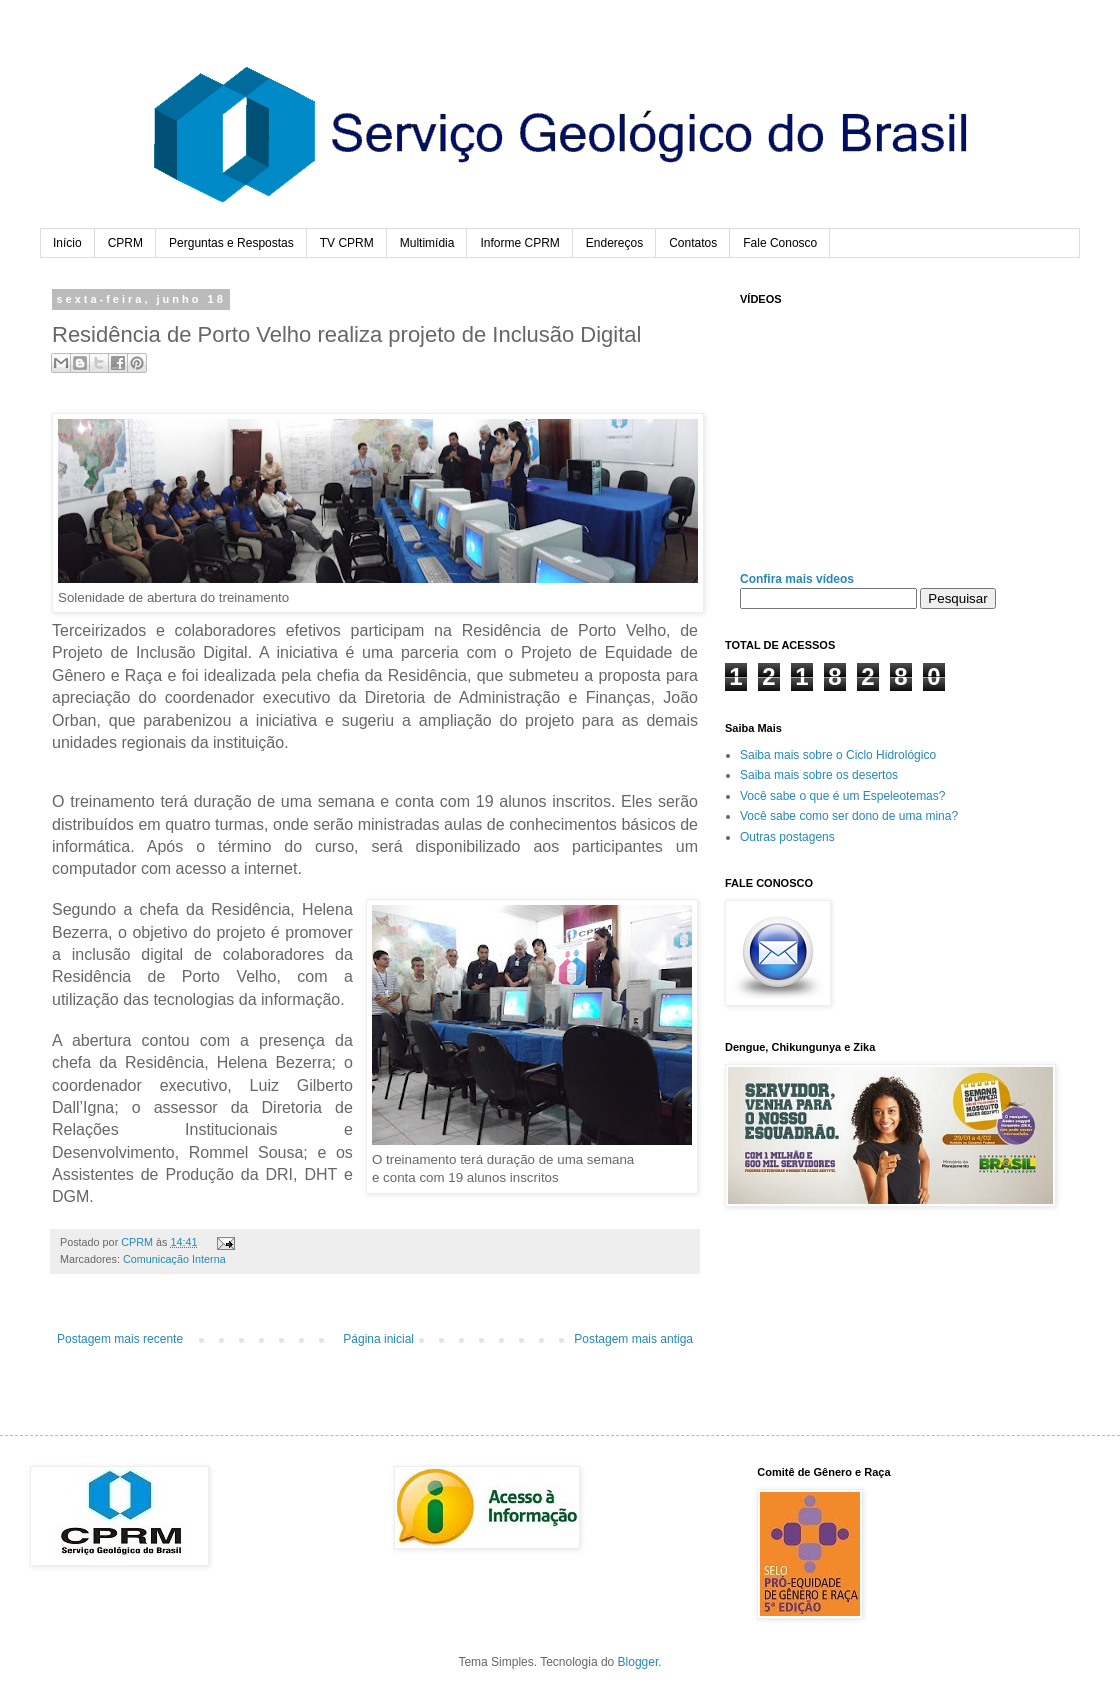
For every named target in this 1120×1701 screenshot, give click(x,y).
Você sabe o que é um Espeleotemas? (842, 796)
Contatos (693, 243)
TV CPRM (347, 243)
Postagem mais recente (120, 1339)
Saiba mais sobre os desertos (819, 775)
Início (67, 243)
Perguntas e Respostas (231, 243)
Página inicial (378, 1339)
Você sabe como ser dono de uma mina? (849, 816)
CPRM (125, 243)
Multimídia (427, 243)
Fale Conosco (780, 243)
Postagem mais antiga (633, 1339)
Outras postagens (787, 837)
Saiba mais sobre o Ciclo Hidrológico (838, 755)
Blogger (638, 1662)
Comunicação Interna (174, 1259)
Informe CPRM (519, 243)
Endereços (614, 243)
